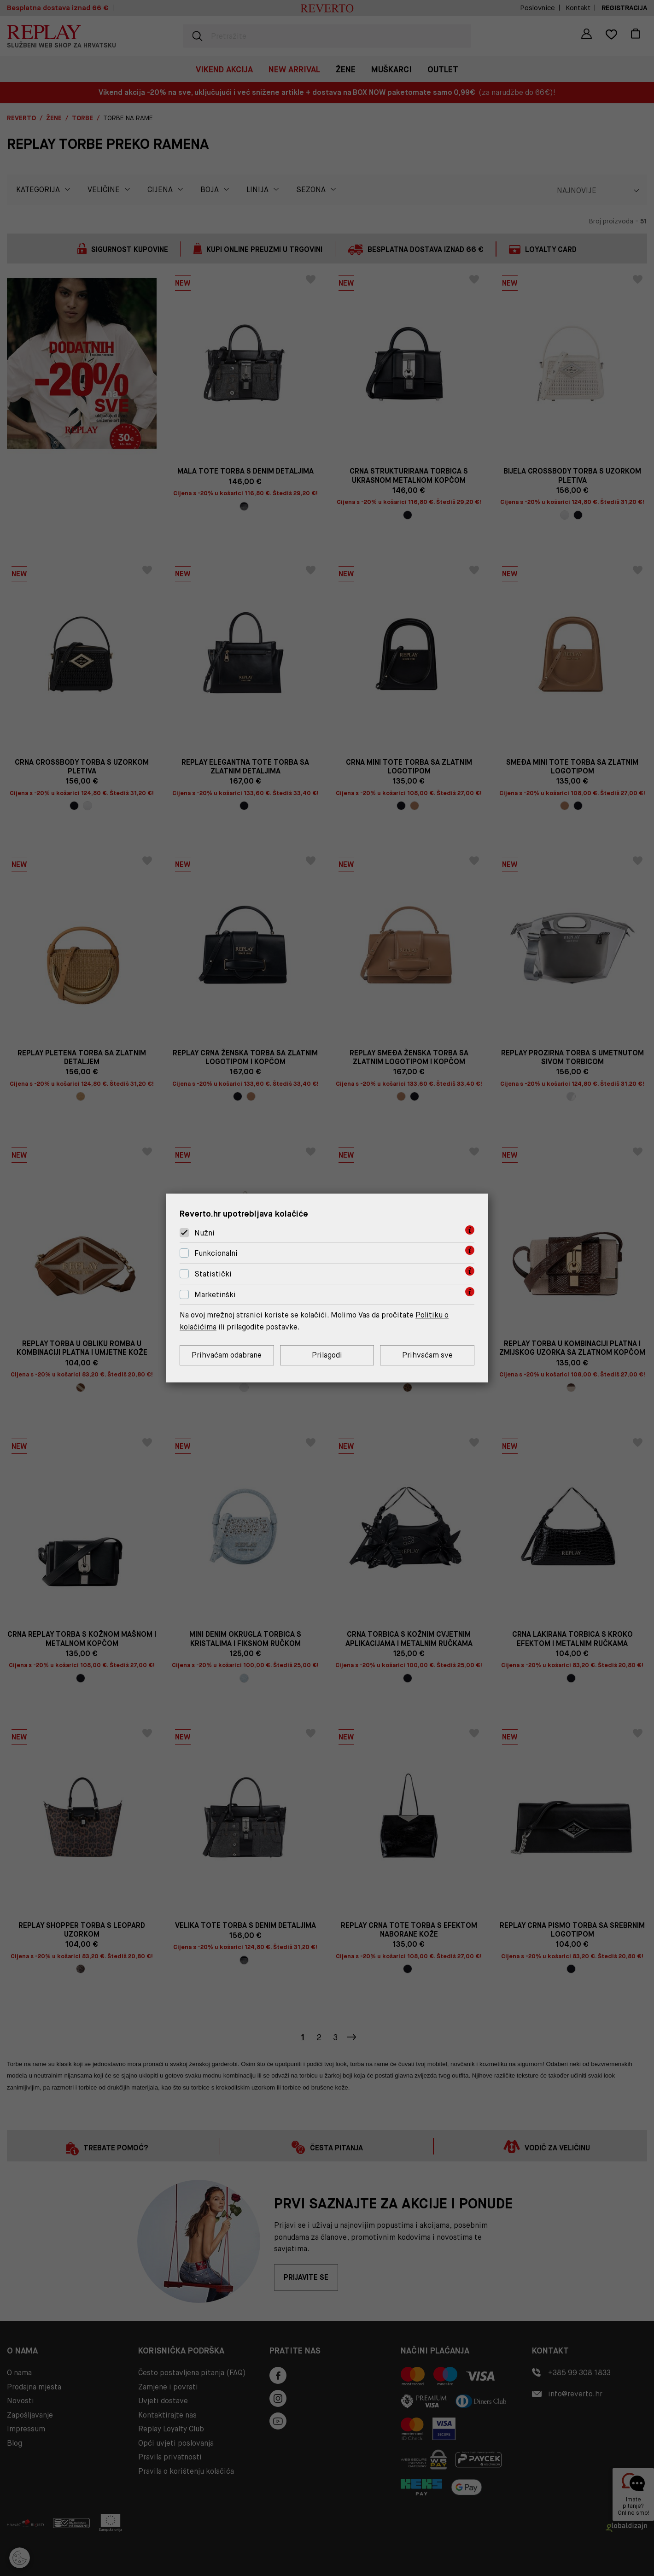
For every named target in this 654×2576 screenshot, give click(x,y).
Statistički (213, 1274)
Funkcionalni (216, 1253)
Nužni (204, 1233)
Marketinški (215, 1295)
